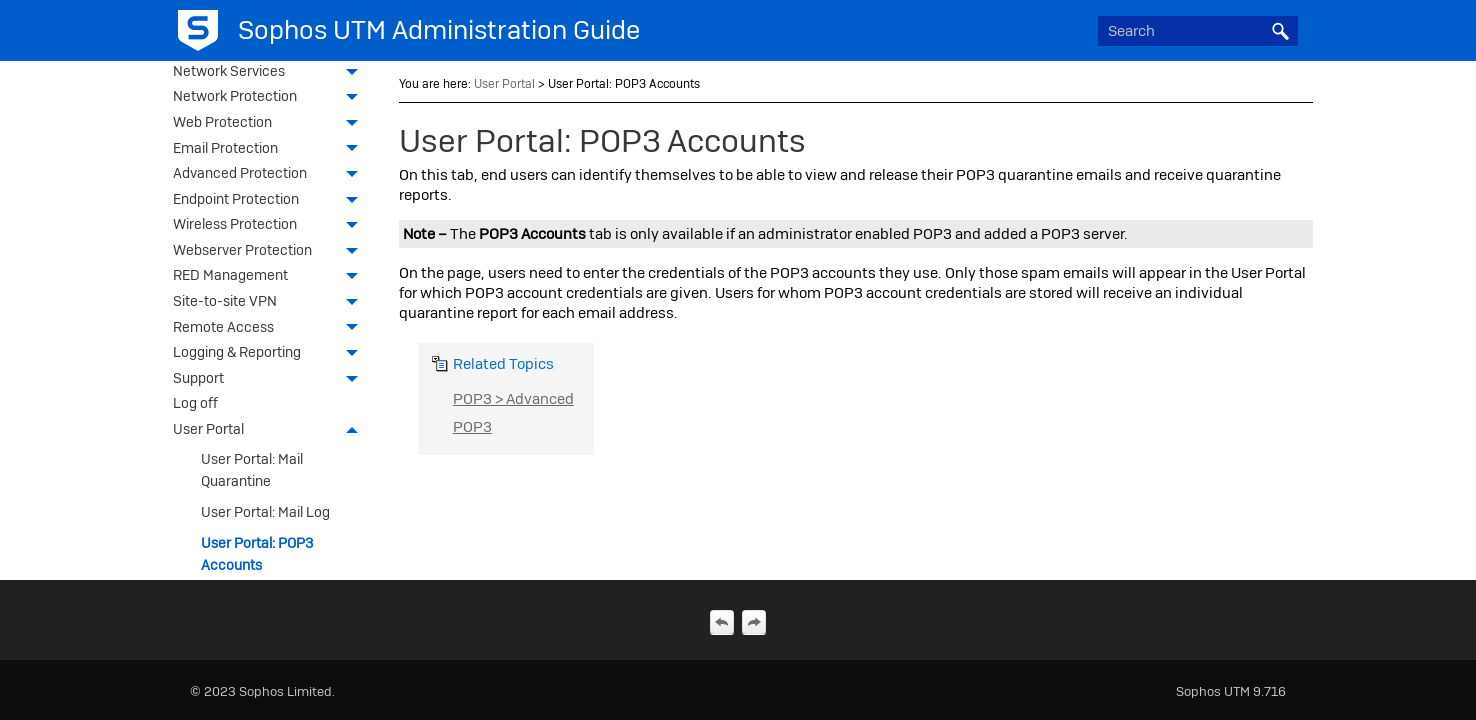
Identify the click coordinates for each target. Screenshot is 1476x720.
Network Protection (270, 98)
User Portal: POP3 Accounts (257, 554)
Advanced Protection (270, 175)
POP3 (472, 427)
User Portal (270, 431)
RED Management (270, 277)
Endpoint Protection (270, 201)
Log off (195, 403)
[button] (1280, 31)
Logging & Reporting (270, 354)
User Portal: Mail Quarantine (252, 470)
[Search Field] (1198, 31)
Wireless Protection (270, 226)
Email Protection (270, 150)
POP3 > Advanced (513, 399)
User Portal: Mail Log (265, 512)
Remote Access (270, 329)
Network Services (270, 73)
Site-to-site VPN (270, 303)
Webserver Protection (270, 252)
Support (270, 380)
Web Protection (270, 124)
